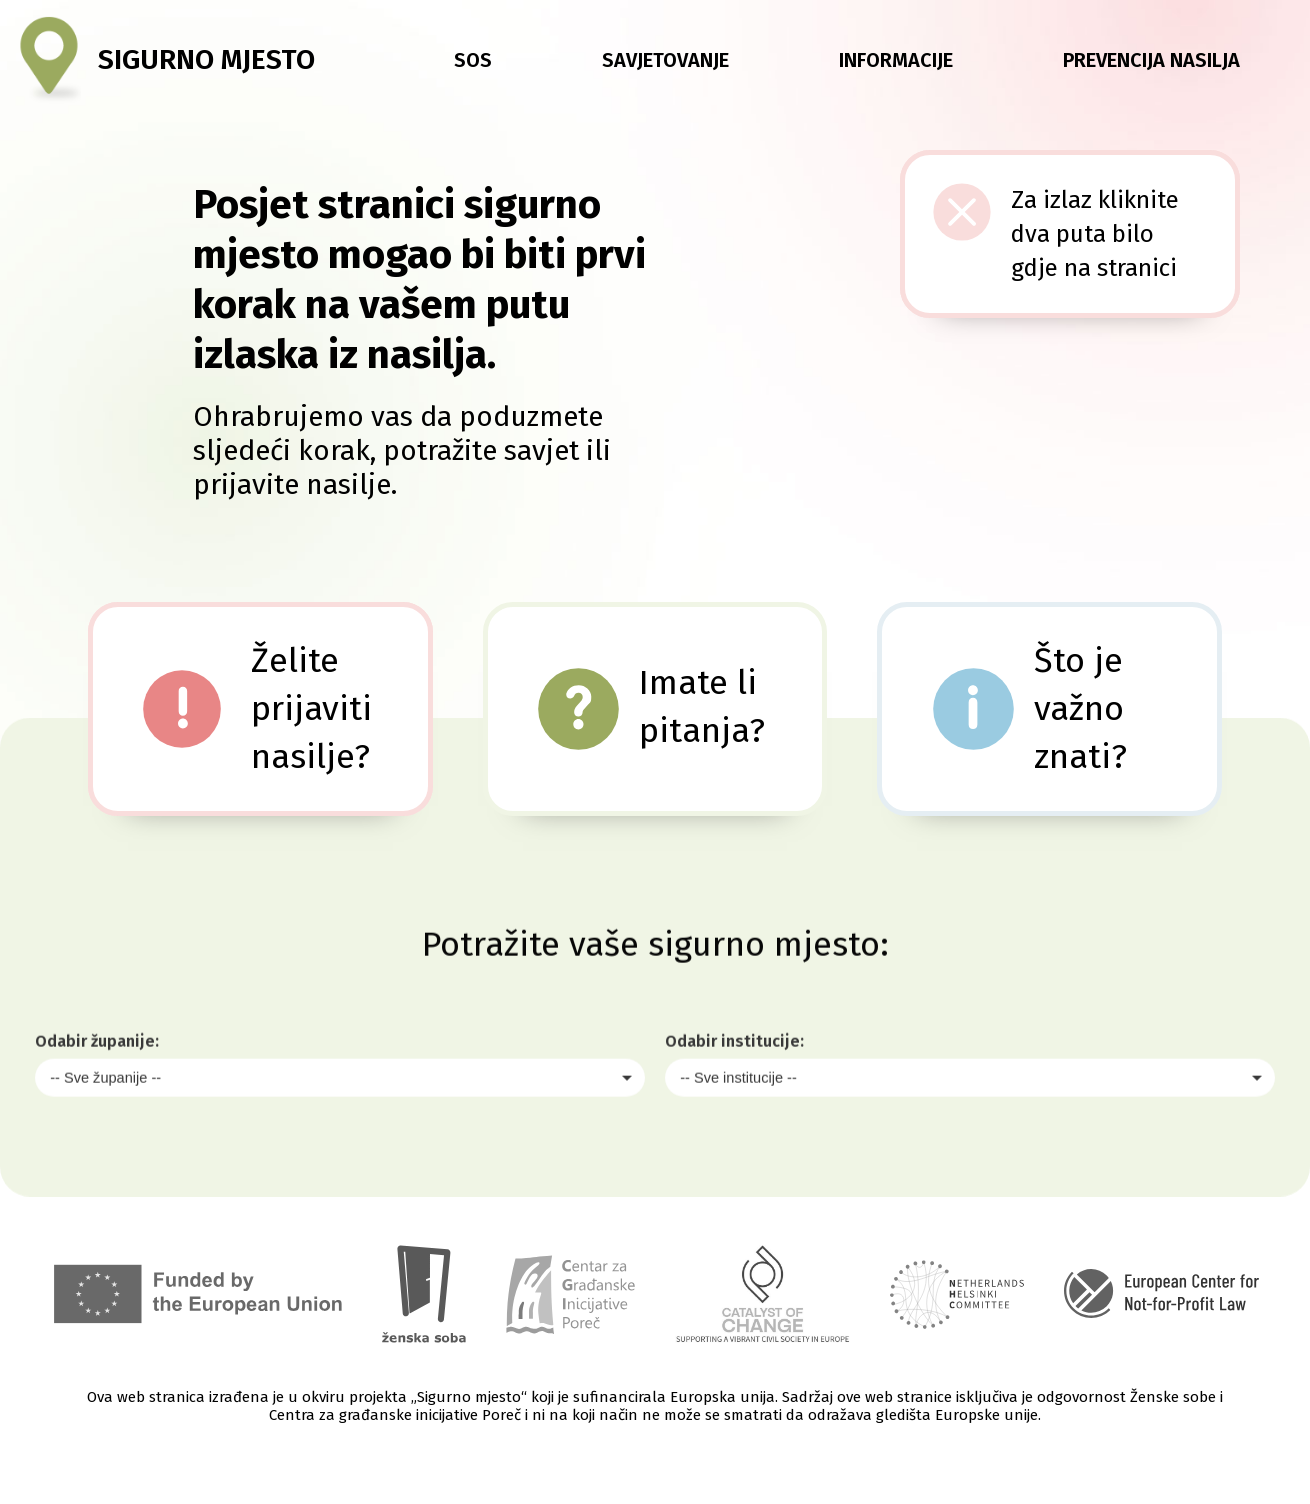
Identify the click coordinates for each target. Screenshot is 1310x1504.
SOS (473, 60)
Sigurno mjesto (206, 59)
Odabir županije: (97, 1105)
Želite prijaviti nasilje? (311, 708)
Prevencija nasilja (1151, 60)
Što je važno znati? (1080, 708)
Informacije (896, 60)
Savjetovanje (665, 60)
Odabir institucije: (734, 1105)
